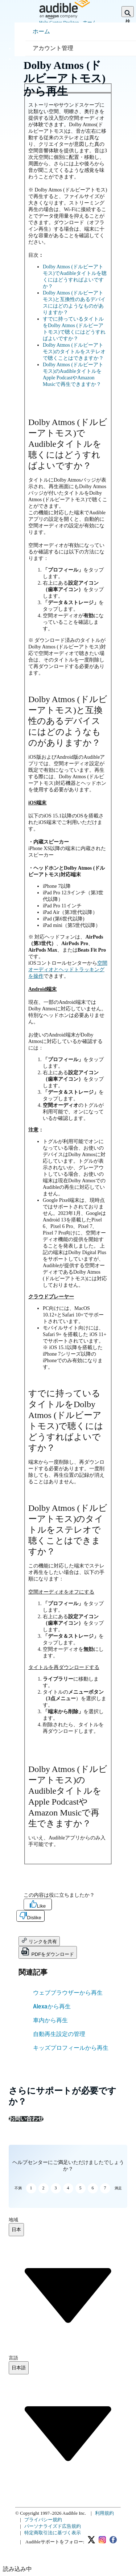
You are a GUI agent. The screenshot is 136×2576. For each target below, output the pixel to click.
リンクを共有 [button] (39, 1940)
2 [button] (43, 2187)
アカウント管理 (53, 48)
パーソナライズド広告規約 (52, 2526)
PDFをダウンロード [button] (47, 1952)
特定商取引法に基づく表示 (52, 2532)
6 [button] (93, 2187)
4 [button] (68, 2187)
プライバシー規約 (43, 2519)
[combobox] (16, 2229)
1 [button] (31, 2187)
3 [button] (56, 2187)
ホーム (41, 31)
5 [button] (80, 2187)
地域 (13, 2219)
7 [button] (105, 2187)
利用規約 (104, 2513)
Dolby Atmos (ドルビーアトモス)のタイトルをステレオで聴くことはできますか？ (74, 351)
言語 (13, 2358)
